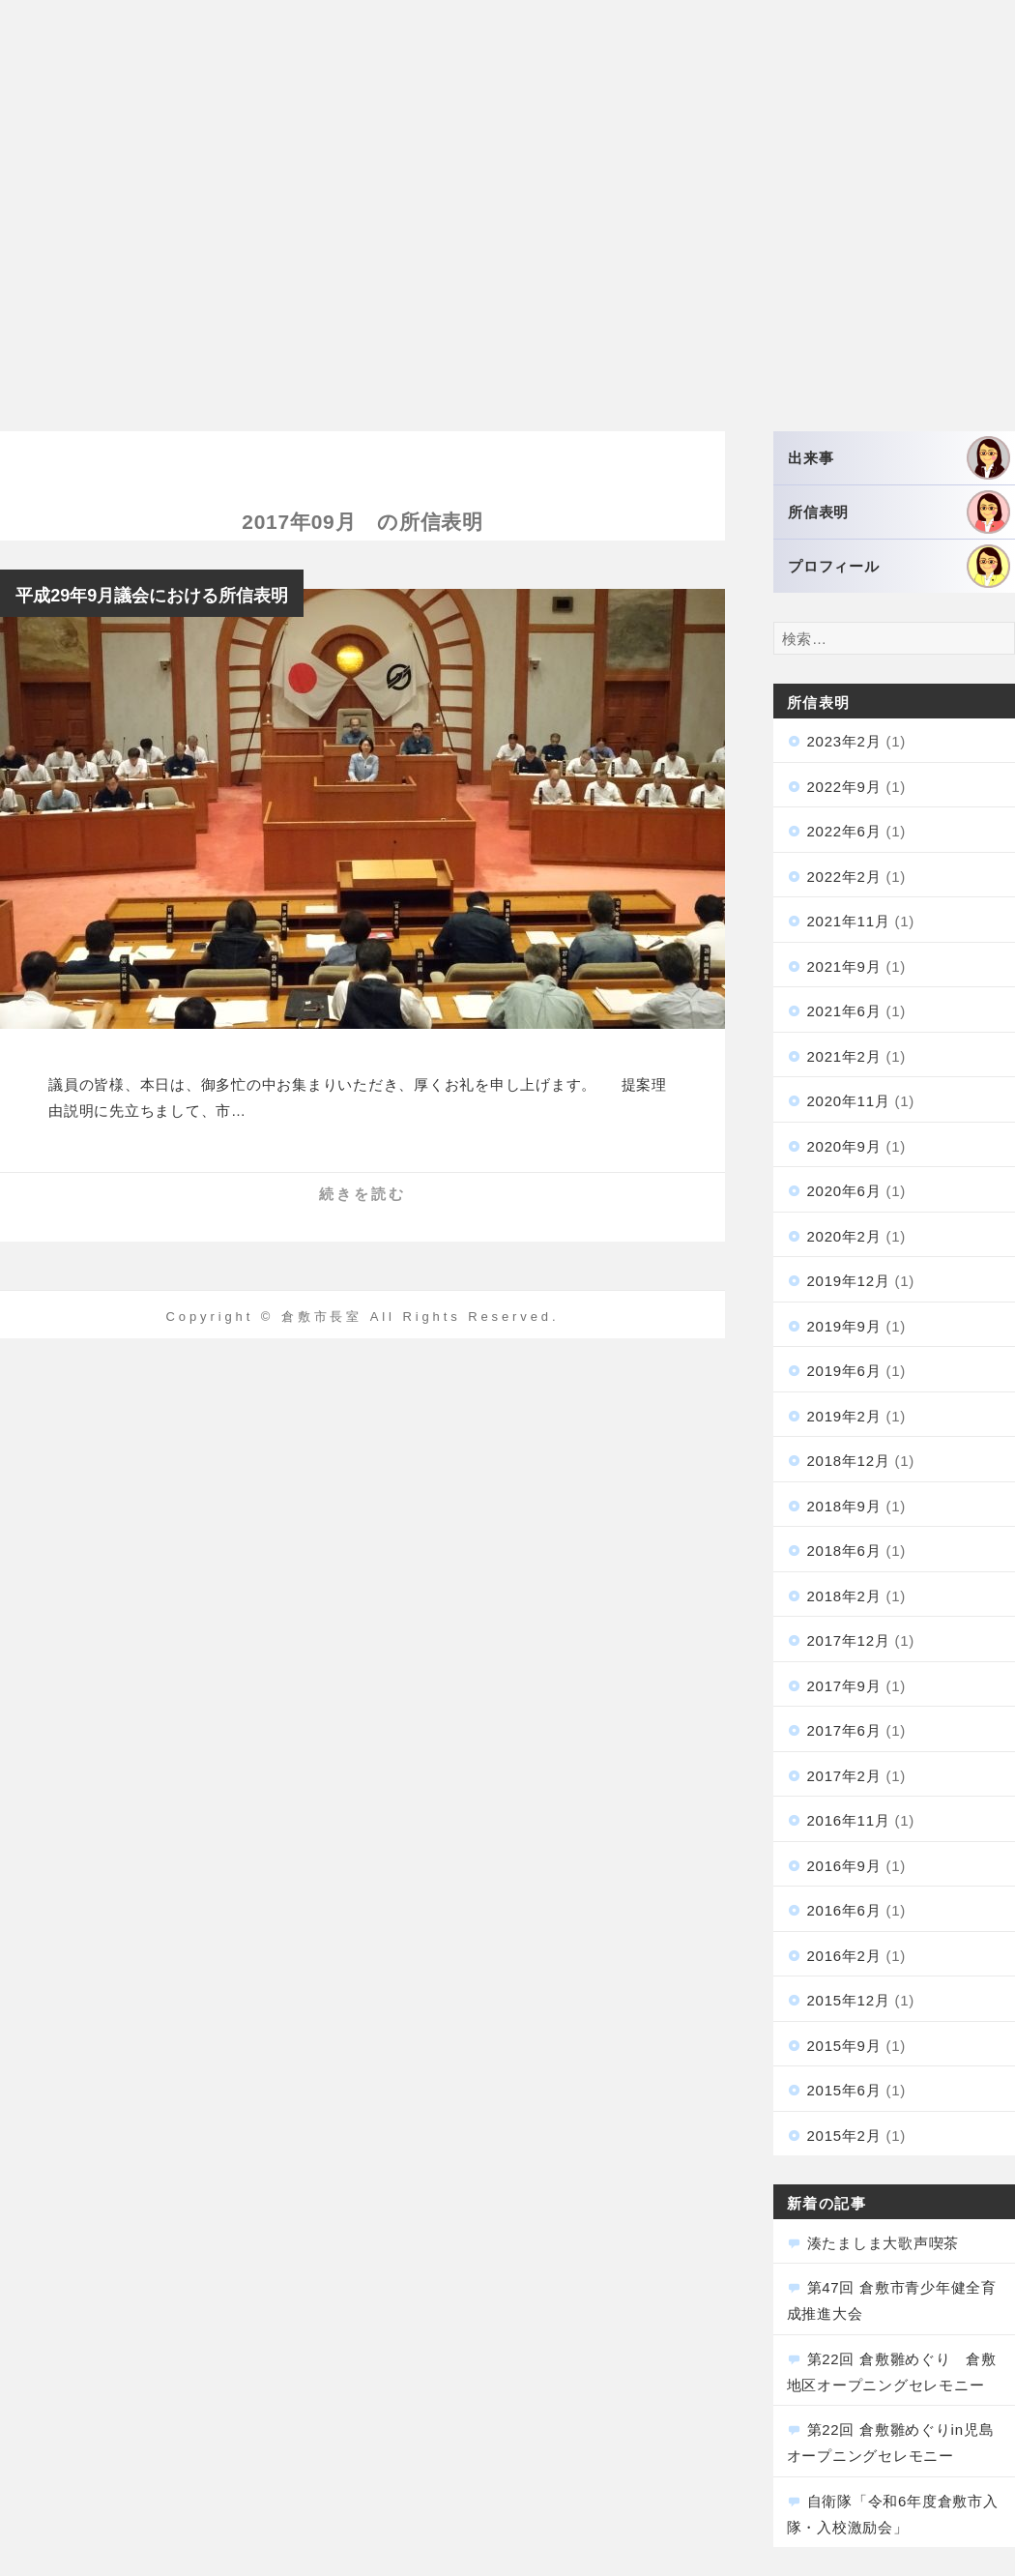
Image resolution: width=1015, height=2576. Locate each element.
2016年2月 (844, 1955)
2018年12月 (848, 1460)
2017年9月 (844, 1686)
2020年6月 (844, 1191)
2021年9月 (844, 966)
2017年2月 (844, 1776)
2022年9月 (844, 786)
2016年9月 (844, 1866)
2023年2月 (844, 741)
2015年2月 (844, 2135)
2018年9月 (844, 1506)
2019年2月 (844, 1416)
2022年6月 (844, 831)
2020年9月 (844, 1146)
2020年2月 (844, 1236)
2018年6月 (844, 1550)
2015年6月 (844, 2090)
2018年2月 (844, 1596)
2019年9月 (844, 1326)
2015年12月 (848, 2000)
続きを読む (362, 1194)
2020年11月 (848, 1101)
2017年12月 (848, 1640)
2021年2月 (844, 1056)
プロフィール (899, 566)
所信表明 (899, 512)
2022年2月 (844, 876)
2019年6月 (844, 1370)
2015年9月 (844, 2045)
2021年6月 (844, 1011)
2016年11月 (848, 1820)
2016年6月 (844, 1910)
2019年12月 (848, 1281)
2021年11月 (848, 921)
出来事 (899, 458)
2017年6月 (844, 1730)
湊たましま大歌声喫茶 (883, 2243)
